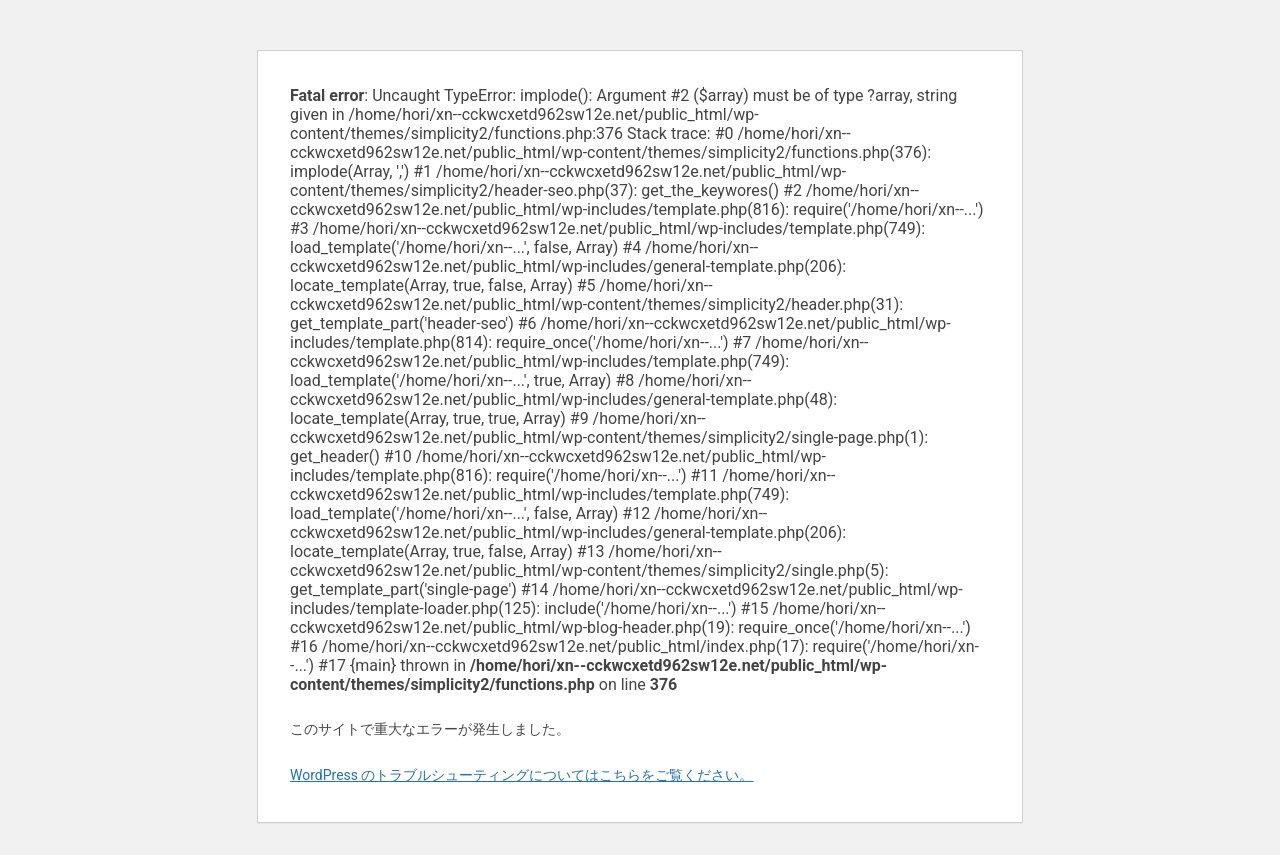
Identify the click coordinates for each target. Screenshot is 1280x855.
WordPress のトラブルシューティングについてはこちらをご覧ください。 (522, 775)
